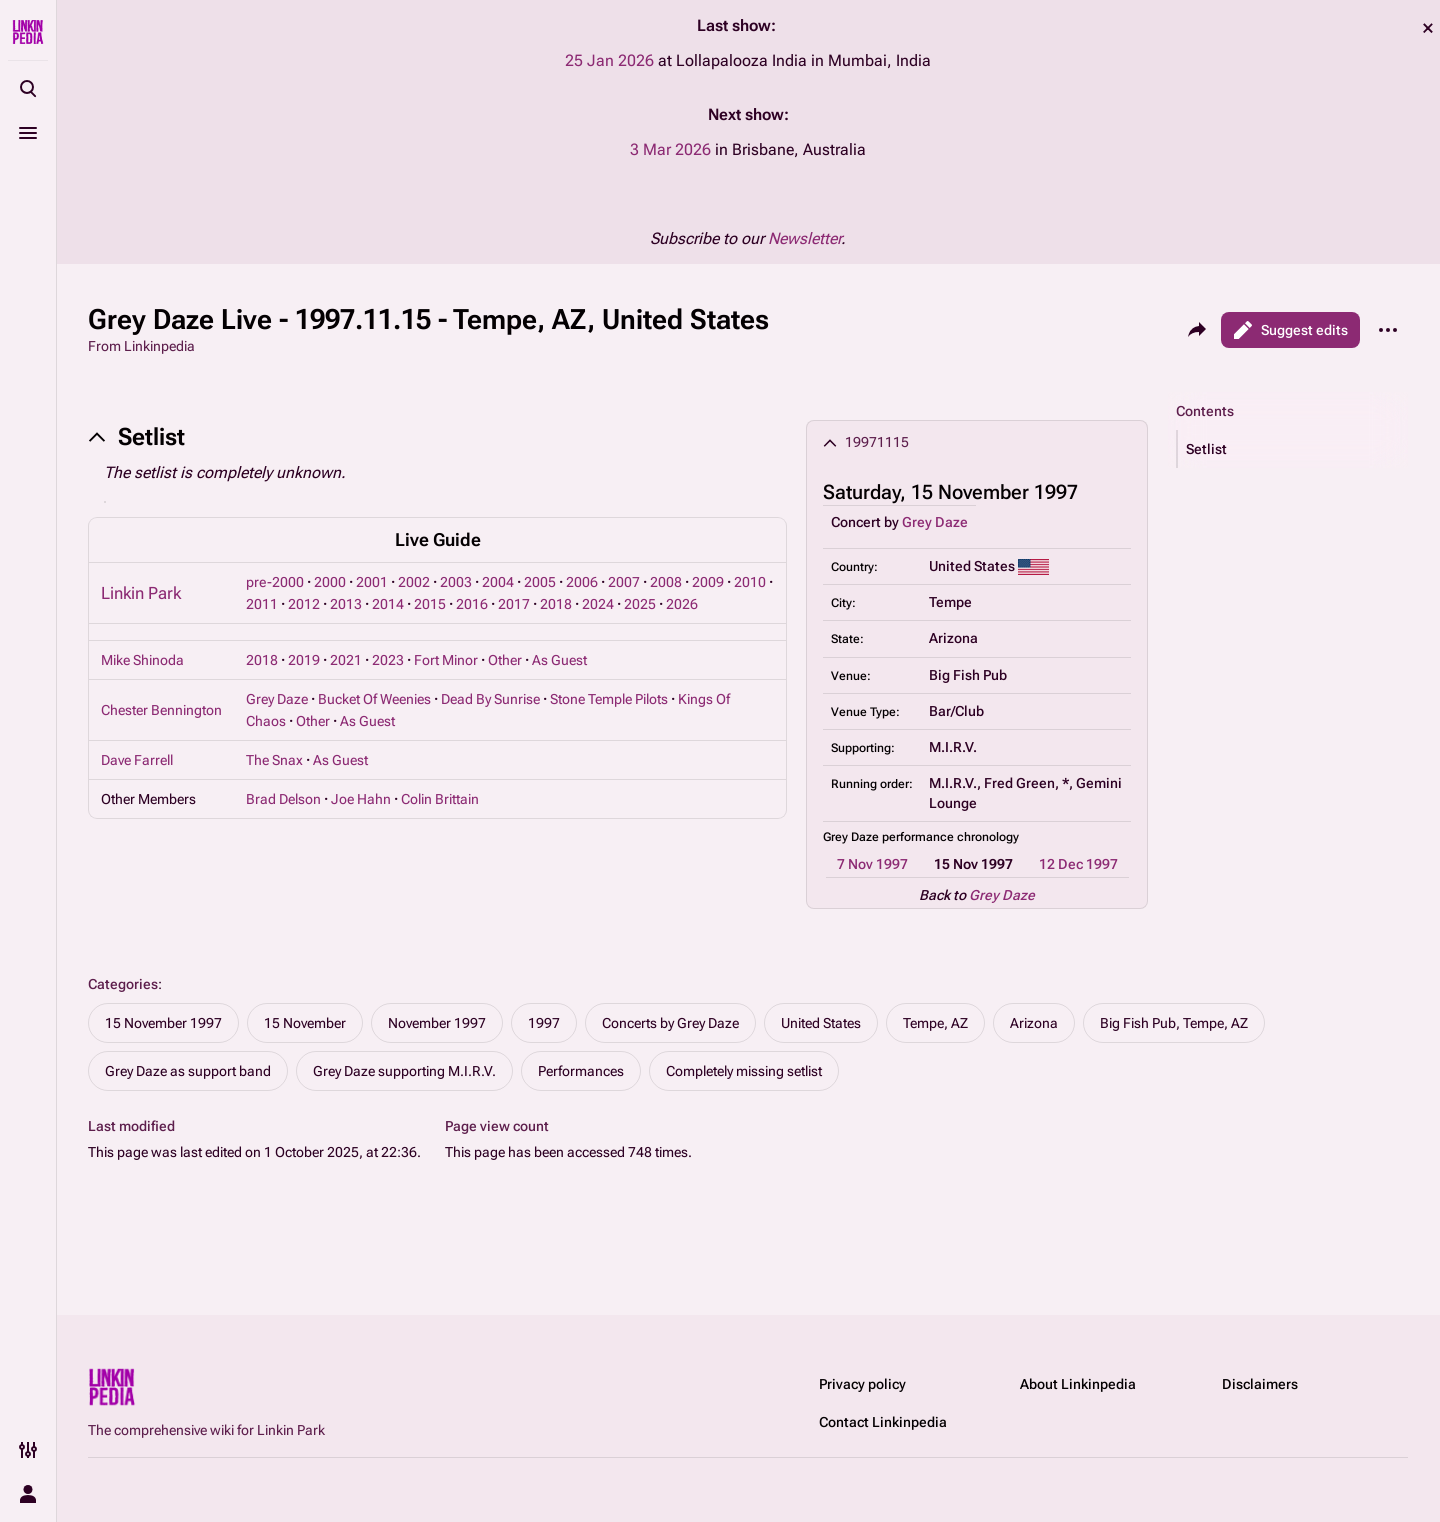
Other (505, 660)
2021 (346, 660)
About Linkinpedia (1078, 1384)
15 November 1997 (163, 1023)
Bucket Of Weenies (374, 699)
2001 (372, 582)
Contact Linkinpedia (883, 1422)
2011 (262, 604)
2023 (388, 660)
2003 (456, 582)
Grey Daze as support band (188, 1071)
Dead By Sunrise (490, 699)
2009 (708, 582)
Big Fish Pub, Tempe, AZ (1174, 1023)
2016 (472, 604)
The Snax (274, 760)
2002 (414, 582)
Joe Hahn (361, 799)
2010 (750, 582)
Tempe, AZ (935, 1023)
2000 (330, 582)
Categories (123, 984)
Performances (581, 1071)
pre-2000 (275, 582)
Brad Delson (283, 799)
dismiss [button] (1428, 28)
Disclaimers (1260, 1384)
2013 (346, 604)
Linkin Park (141, 593)
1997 (544, 1023)
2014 (388, 604)
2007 (624, 582)
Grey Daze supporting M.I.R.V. (404, 1071)
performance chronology (950, 837)
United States (821, 1023)
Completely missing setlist (744, 1071)
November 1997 (437, 1023)
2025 (640, 604)
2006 (582, 582)
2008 (666, 582)
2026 (682, 604)
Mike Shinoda (142, 660)
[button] (1293, 449)
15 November (305, 1023)
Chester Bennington (161, 710)
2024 (598, 604)
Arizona (1034, 1023)
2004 (498, 582)
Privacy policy (862, 1384)
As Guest (559, 660)
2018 (556, 604)
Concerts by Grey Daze (670, 1023)
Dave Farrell (137, 760)
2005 (540, 582)
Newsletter (804, 238)
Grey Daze (935, 522)
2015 (430, 604)
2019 (304, 660)
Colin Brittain (440, 799)
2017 (514, 604)
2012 (304, 604)
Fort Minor (446, 660)
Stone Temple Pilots (609, 699)
